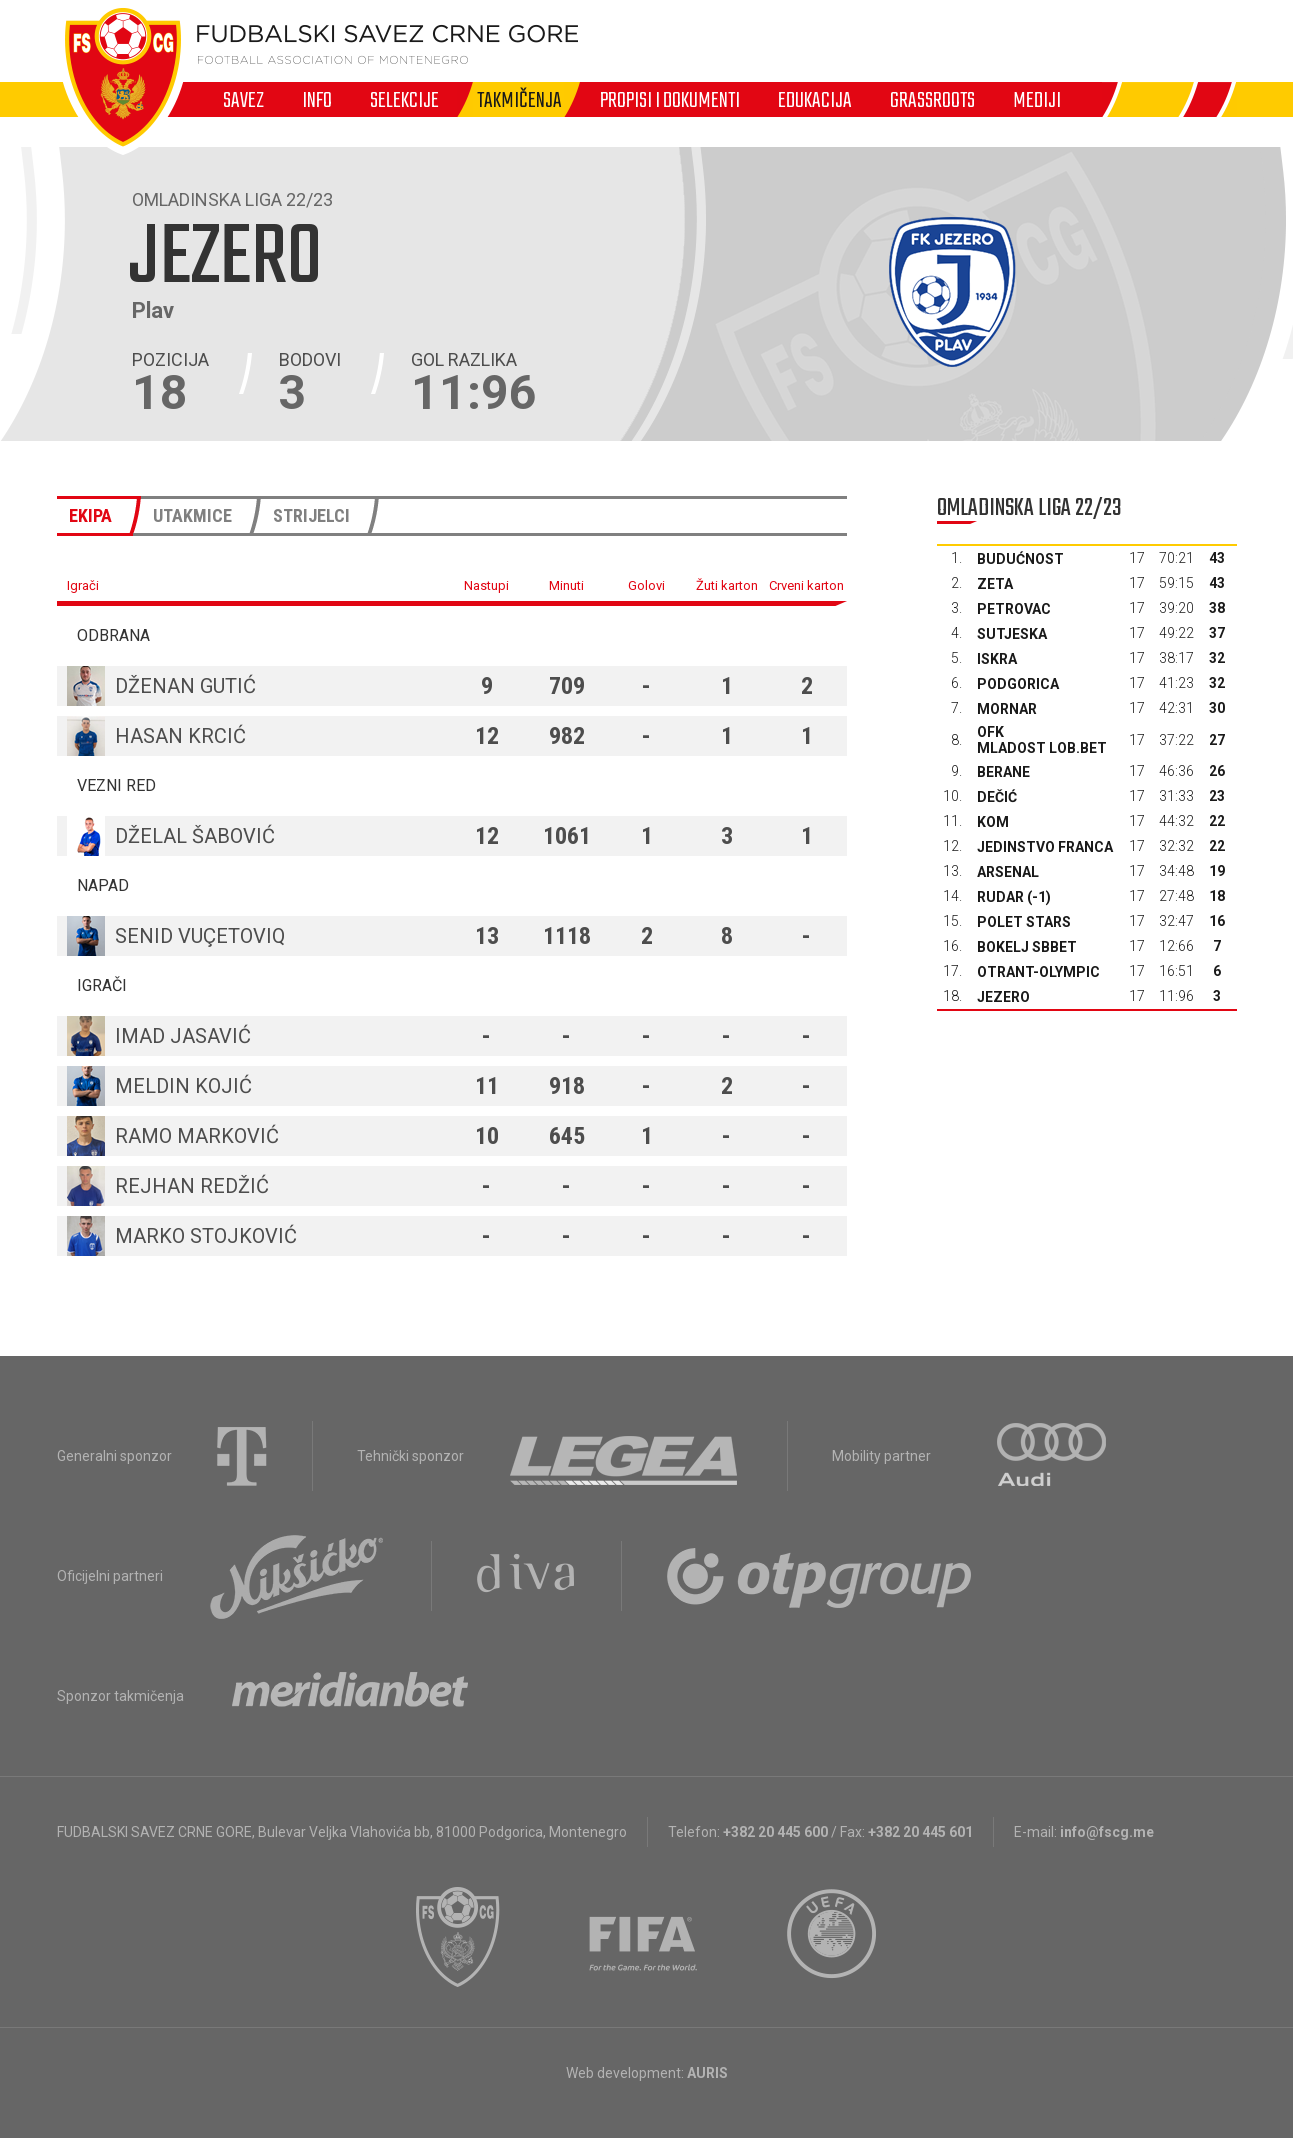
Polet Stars (1024, 922)
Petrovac (1014, 609)
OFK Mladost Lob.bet (1042, 740)
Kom (993, 822)
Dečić (997, 797)
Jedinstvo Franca (1045, 847)
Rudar (1000, 897)
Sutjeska (1012, 634)
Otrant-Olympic (1038, 972)
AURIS (707, 2073)
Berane (1003, 772)
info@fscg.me (1107, 1832)
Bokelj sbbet (1027, 947)
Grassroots (932, 100)
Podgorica (1018, 684)
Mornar (1007, 709)
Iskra (997, 659)
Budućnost (1020, 559)
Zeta (995, 584)
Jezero (1003, 997)
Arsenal (1008, 872)
